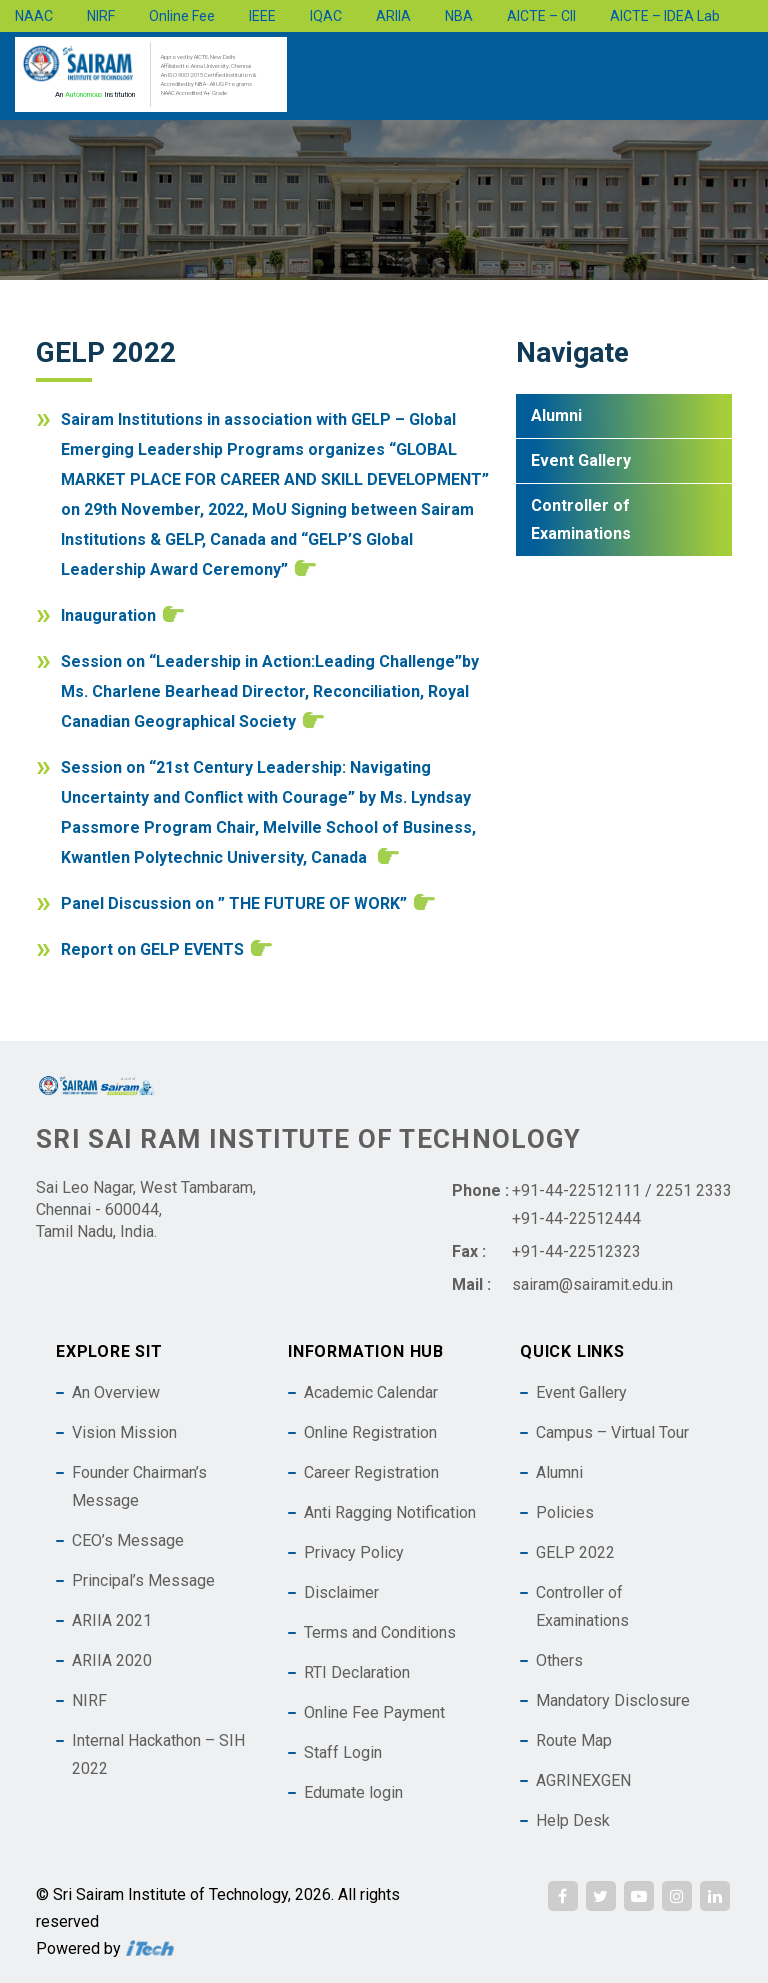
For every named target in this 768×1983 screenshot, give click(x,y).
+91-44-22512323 (576, 1251)
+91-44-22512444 (576, 1218)
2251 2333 (694, 1190)
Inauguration (108, 615)
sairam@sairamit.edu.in (592, 1284)
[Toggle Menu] (742, 83)
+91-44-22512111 (576, 1190)
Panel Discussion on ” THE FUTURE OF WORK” (234, 903)
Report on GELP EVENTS (152, 949)
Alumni (556, 415)
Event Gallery (581, 460)
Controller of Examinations (581, 519)
